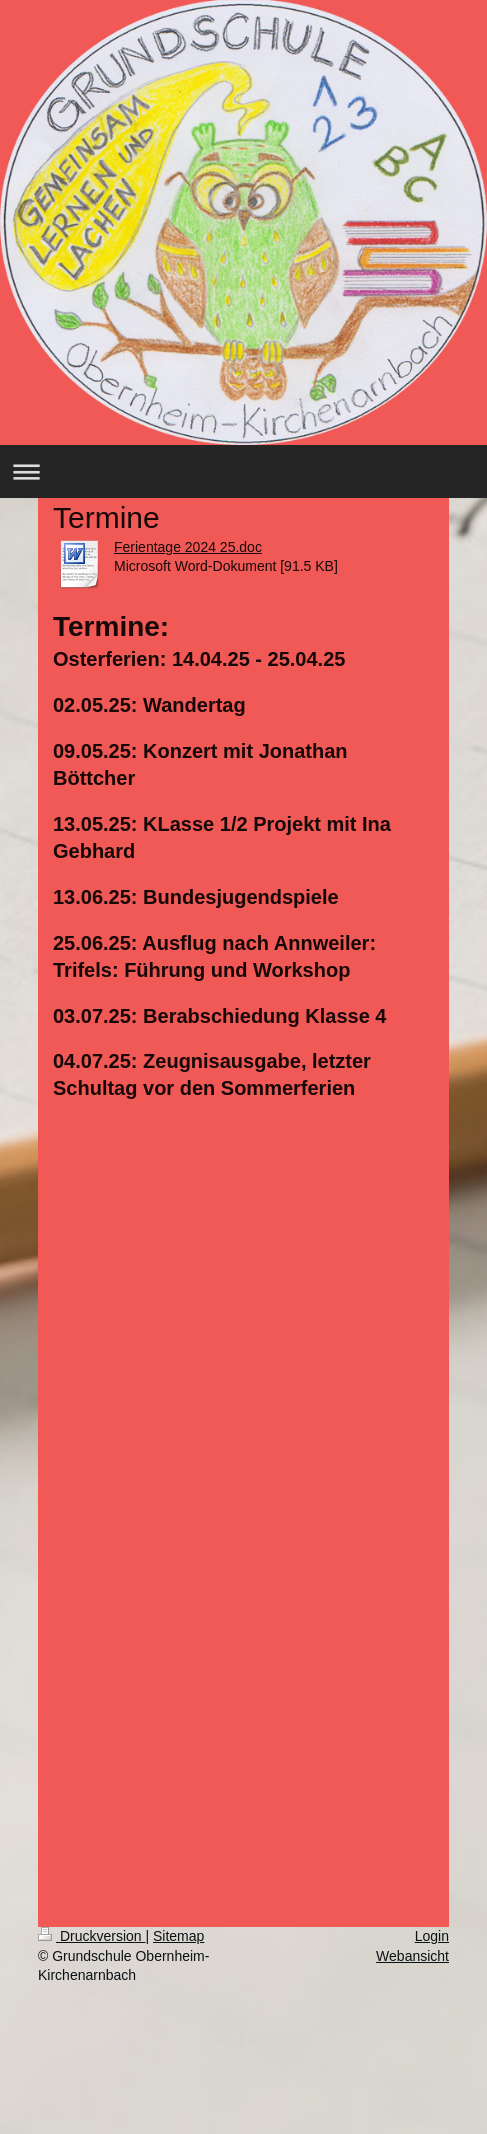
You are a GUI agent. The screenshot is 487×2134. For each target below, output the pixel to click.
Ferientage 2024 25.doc (188, 547)
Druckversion (91, 1936)
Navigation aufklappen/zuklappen (243, 471)
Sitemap (178, 1936)
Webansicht (412, 1956)
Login (432, 1936)
